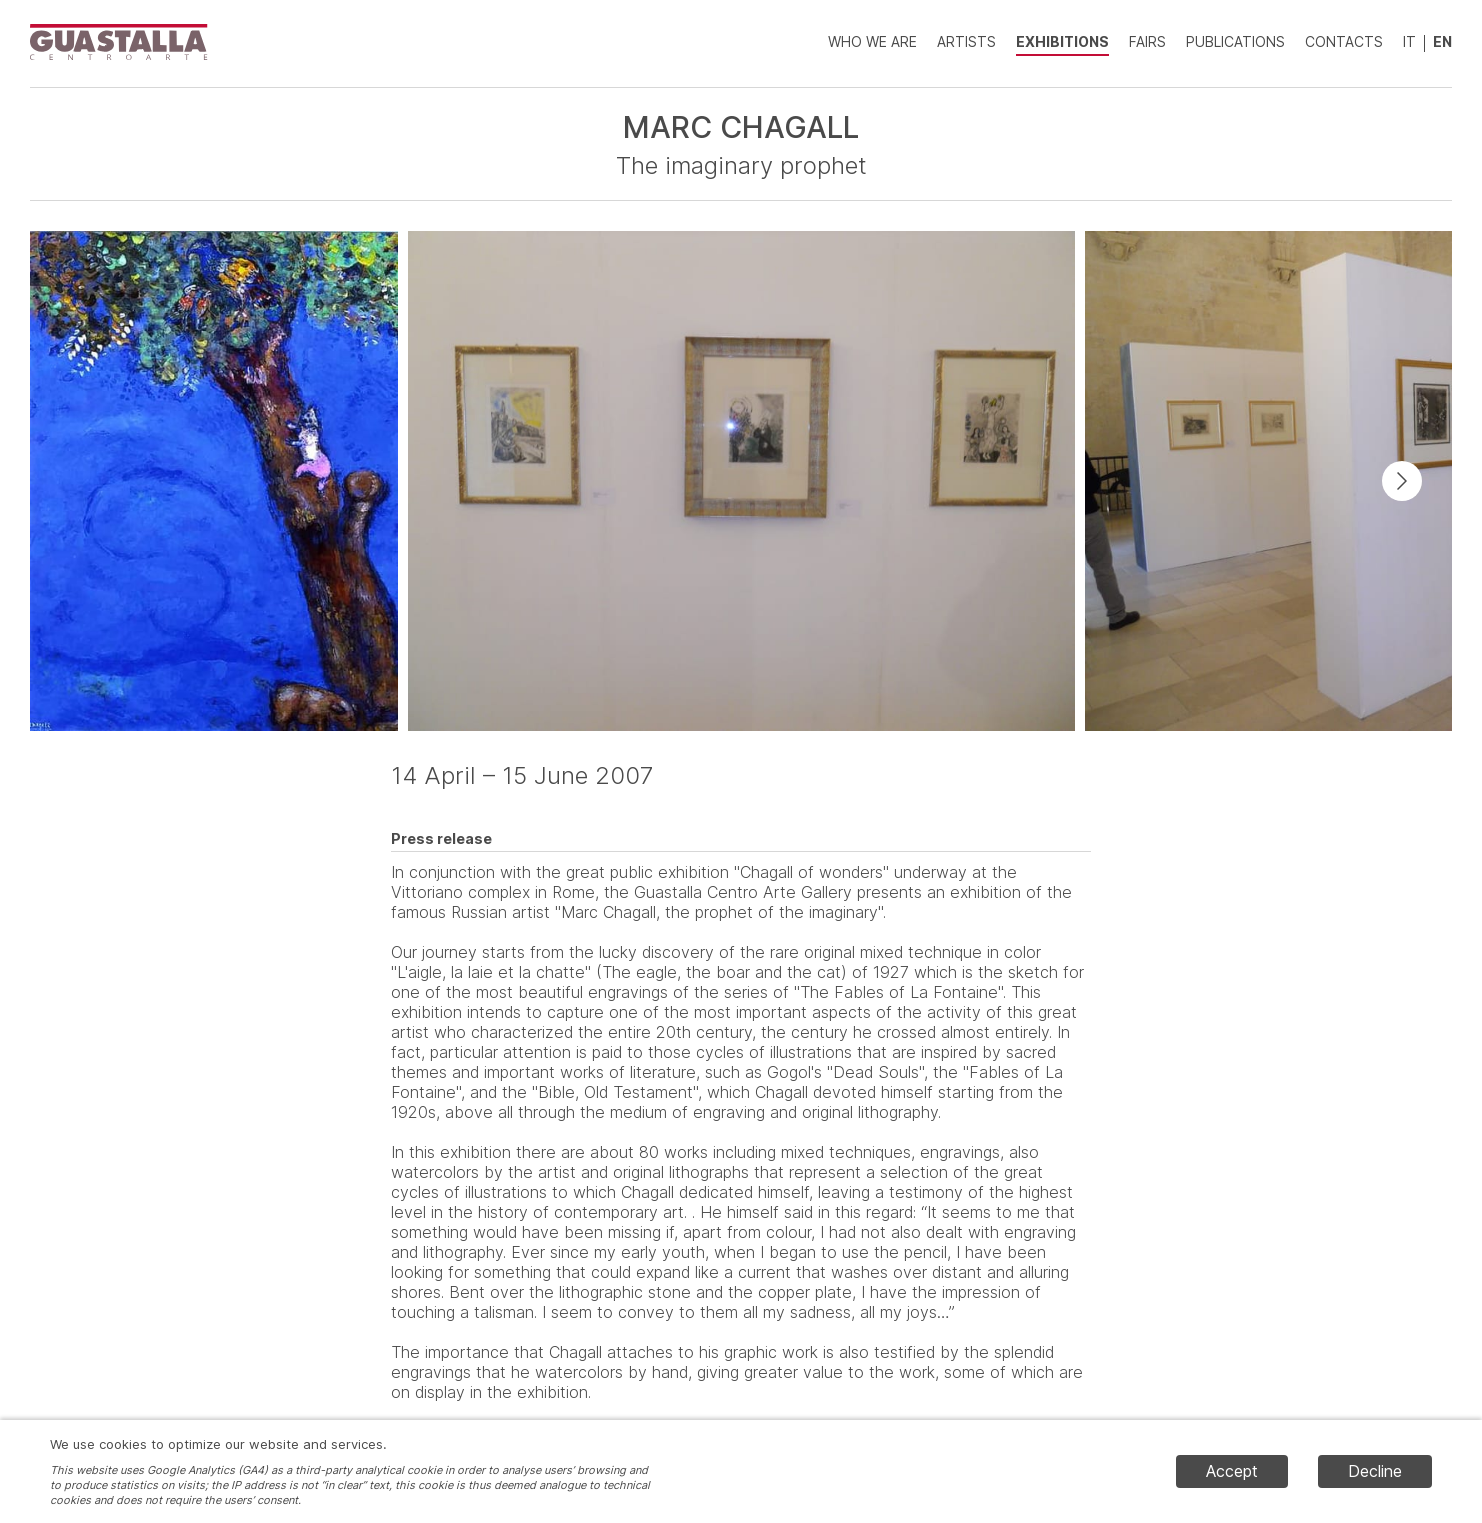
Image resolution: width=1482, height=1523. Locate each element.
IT (1409, 41)
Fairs (1147, 41)
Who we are (872, 41)
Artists (966, 41)
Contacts (1344, 41)
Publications (1235, 41)
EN (1442, 41)
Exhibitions (1062, 41)
